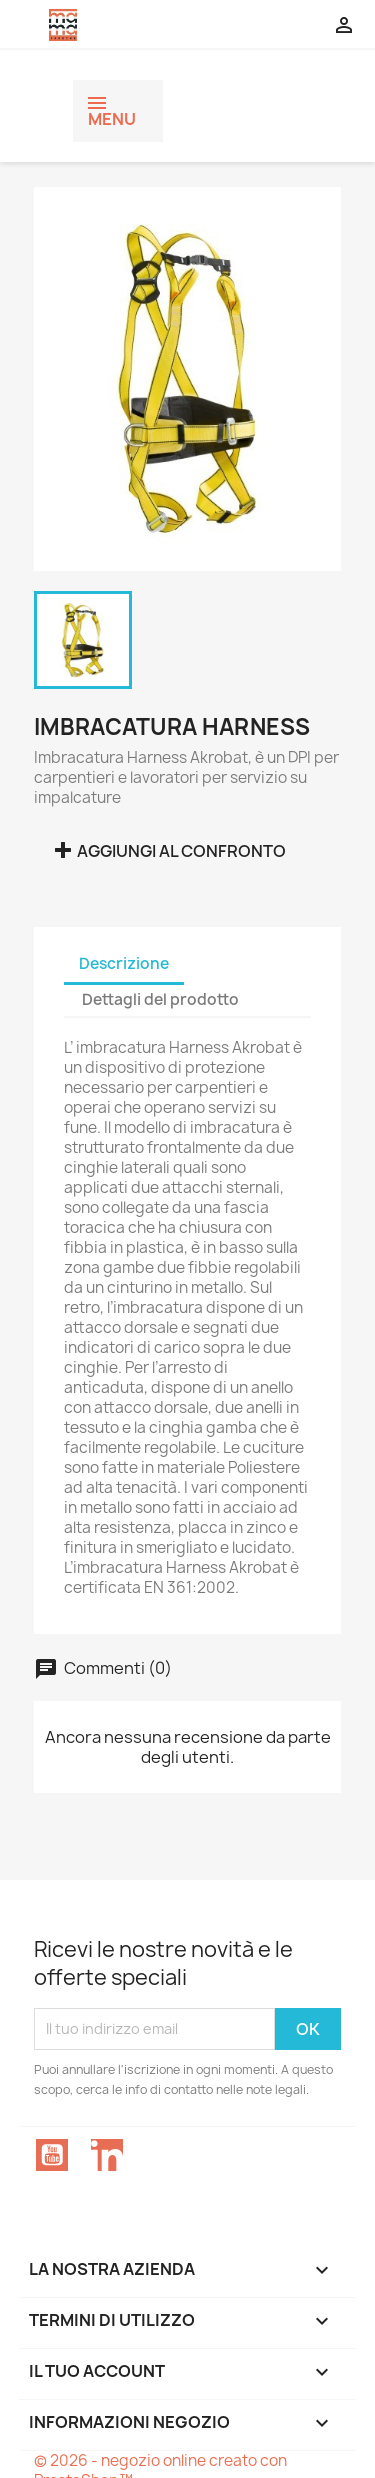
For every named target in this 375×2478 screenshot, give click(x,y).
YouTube (52, 2155)
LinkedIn (107, 2155)
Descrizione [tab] (124, 963)
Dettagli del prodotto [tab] (160, 999)
